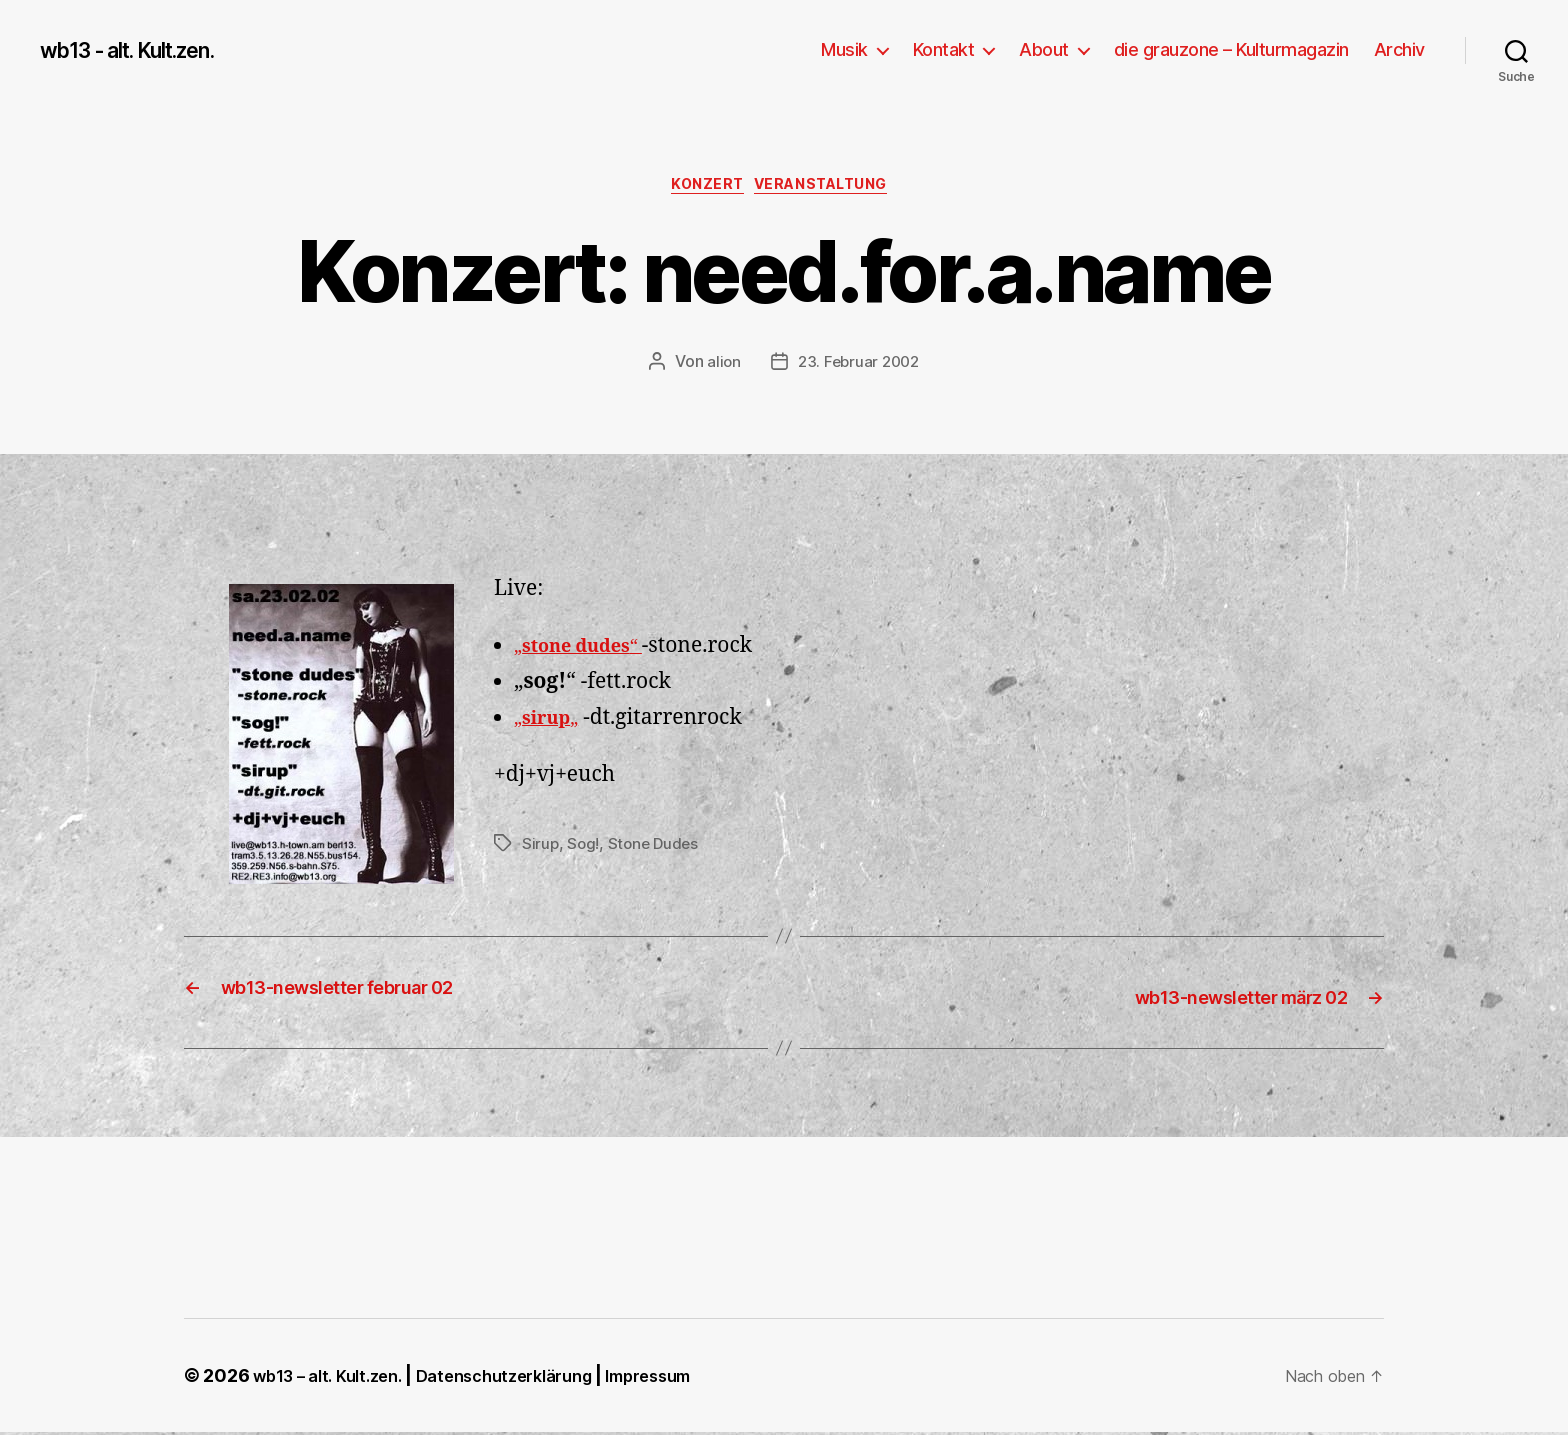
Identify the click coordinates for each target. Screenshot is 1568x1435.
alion (720, 367)
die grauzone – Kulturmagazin (1231, 49)
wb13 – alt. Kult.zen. (335, 1378)
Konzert (701, 189)
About (1044, 49)
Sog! (584, 849)
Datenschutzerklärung (529, 1378)
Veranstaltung (831, 189)
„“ (589, 651)
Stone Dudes (657, 849)
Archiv (1399, 49)
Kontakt (944, 49)
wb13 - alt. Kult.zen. (145, 50)
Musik (844, 49)
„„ (551, 723)
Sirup (541, 849)
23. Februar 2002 (859, 367)
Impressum (689, 1378)
